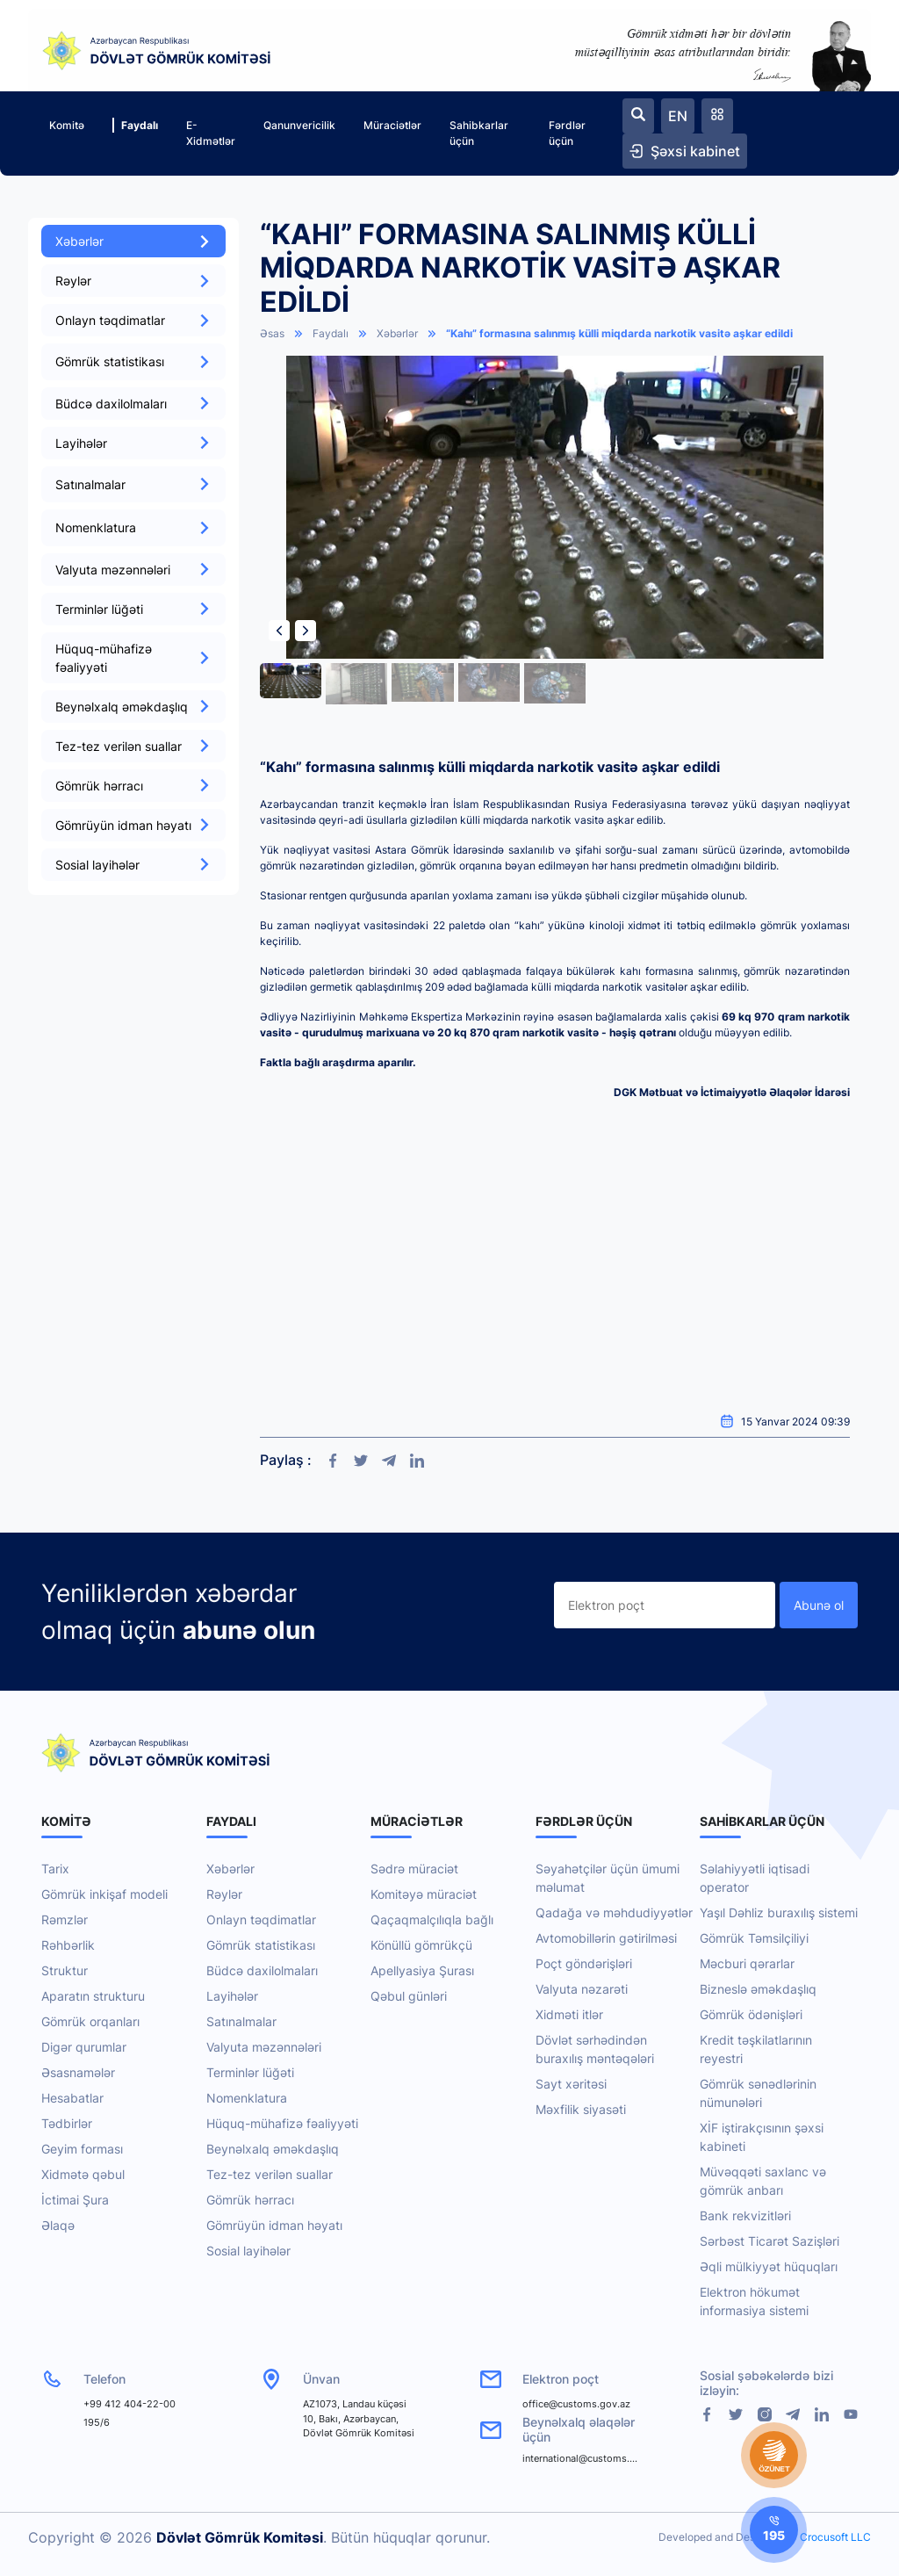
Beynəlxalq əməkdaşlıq (133, 706)
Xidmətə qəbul (83, 2174)
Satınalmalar (241, 2021)
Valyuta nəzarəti (582, 1988)
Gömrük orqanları (90, 2021)
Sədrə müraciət (414, 1868)
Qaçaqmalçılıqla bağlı (431, 1919)
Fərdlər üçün (567, 133)
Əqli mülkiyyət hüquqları (769, 2266)
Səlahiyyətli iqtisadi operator (754, 1877)
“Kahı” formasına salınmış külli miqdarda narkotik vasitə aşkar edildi (619, 333)
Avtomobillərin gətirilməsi (606, 1937)
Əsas (272, 333)
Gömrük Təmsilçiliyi (754, 1937)
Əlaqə (58, 2225)
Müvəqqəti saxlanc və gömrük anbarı (763, 2180)
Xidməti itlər (569, 2014)
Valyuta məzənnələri (133, 569)
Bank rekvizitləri (745, 2215)
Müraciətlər (392, 125)
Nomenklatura (246, 2097)
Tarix (55, 1868)
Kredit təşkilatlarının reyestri (756, 2049)
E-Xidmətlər (210, 133)
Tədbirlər (66, 2123)
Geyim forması (82, 2148)
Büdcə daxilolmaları (133, 403)
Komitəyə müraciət (423, 1894)
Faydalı (135, 125)
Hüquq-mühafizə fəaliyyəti (133, 658)
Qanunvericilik (299, 125)
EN (677, 116)
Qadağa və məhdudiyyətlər (614, 1912)
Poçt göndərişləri (584, 1963)
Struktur (64, 1970)
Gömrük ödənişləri (751, 2014)
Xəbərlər (133, 241)
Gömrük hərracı (133, 785)
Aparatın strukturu (93, 1995)
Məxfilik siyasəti (581, 2109)
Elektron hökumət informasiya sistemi (754, 2301)
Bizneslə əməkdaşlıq (758, 1988)
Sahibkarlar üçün (479, 133)
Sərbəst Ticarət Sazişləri (769, 2240)
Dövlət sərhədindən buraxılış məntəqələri (595, 2049)
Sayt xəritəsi (571, 2083)
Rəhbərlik (68, 1944)
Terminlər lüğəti (133, 609)
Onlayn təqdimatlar (133, 320)
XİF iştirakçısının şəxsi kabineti (761, 2137)
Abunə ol (819, 1605)
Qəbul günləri (408, 1995)
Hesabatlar (72, 2097)
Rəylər (133, 280)
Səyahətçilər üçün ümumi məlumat (608, 1877)
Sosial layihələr (133, 864)
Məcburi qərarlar (747, 1963)
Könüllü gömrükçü (421, 1944)
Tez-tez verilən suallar (133, 746)
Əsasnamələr (78, 2072)
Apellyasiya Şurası (422, 1970)
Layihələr (133, 443)
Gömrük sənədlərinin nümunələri (758, 2093)
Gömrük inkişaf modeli (104, 1894)
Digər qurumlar (83, 2046)
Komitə (66, 125)
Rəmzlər (64, 1919)
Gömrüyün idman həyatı (133, 825)
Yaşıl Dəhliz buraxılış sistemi (779, 1912)
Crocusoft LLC (835, 2537)
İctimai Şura (75, 2199)
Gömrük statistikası (260, 1944)
